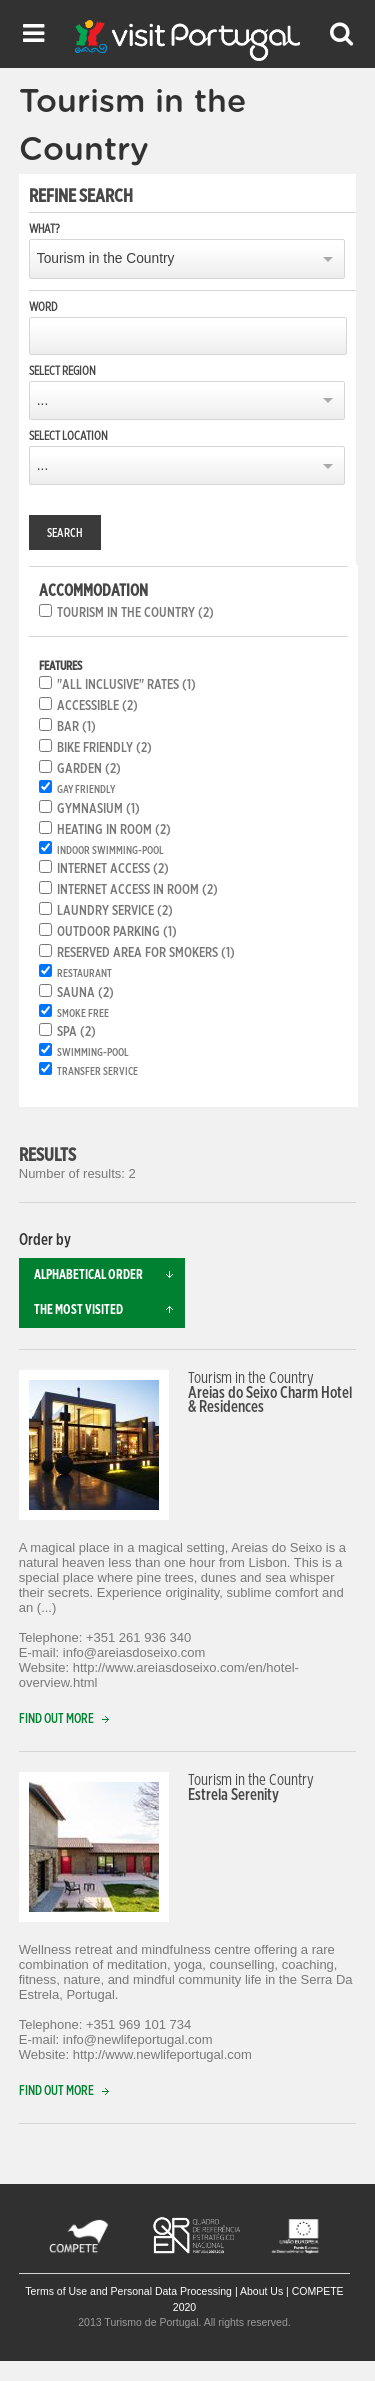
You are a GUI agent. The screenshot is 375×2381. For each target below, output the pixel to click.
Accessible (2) (97, 706)
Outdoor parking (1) (117, 932)
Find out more (68, 1719)
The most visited (110, 1310)
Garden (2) (89, 769)
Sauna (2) (85, 993)
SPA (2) (76, 1032)
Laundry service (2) (115, 911)
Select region (62, 371)
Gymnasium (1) (98, 809)
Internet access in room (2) (137, 890)
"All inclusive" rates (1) (126, 685)
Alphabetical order (110, 1275)
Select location (68, 436)
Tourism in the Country (106, 258)
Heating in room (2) (114, 830)
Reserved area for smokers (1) (146, 953)
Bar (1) (76, 727)
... (42, 400)
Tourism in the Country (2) (135, 613)
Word (43, 307)
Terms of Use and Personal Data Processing (128, 2291)
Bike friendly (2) (104, 748)
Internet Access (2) (113, 869)
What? (44, 229)
